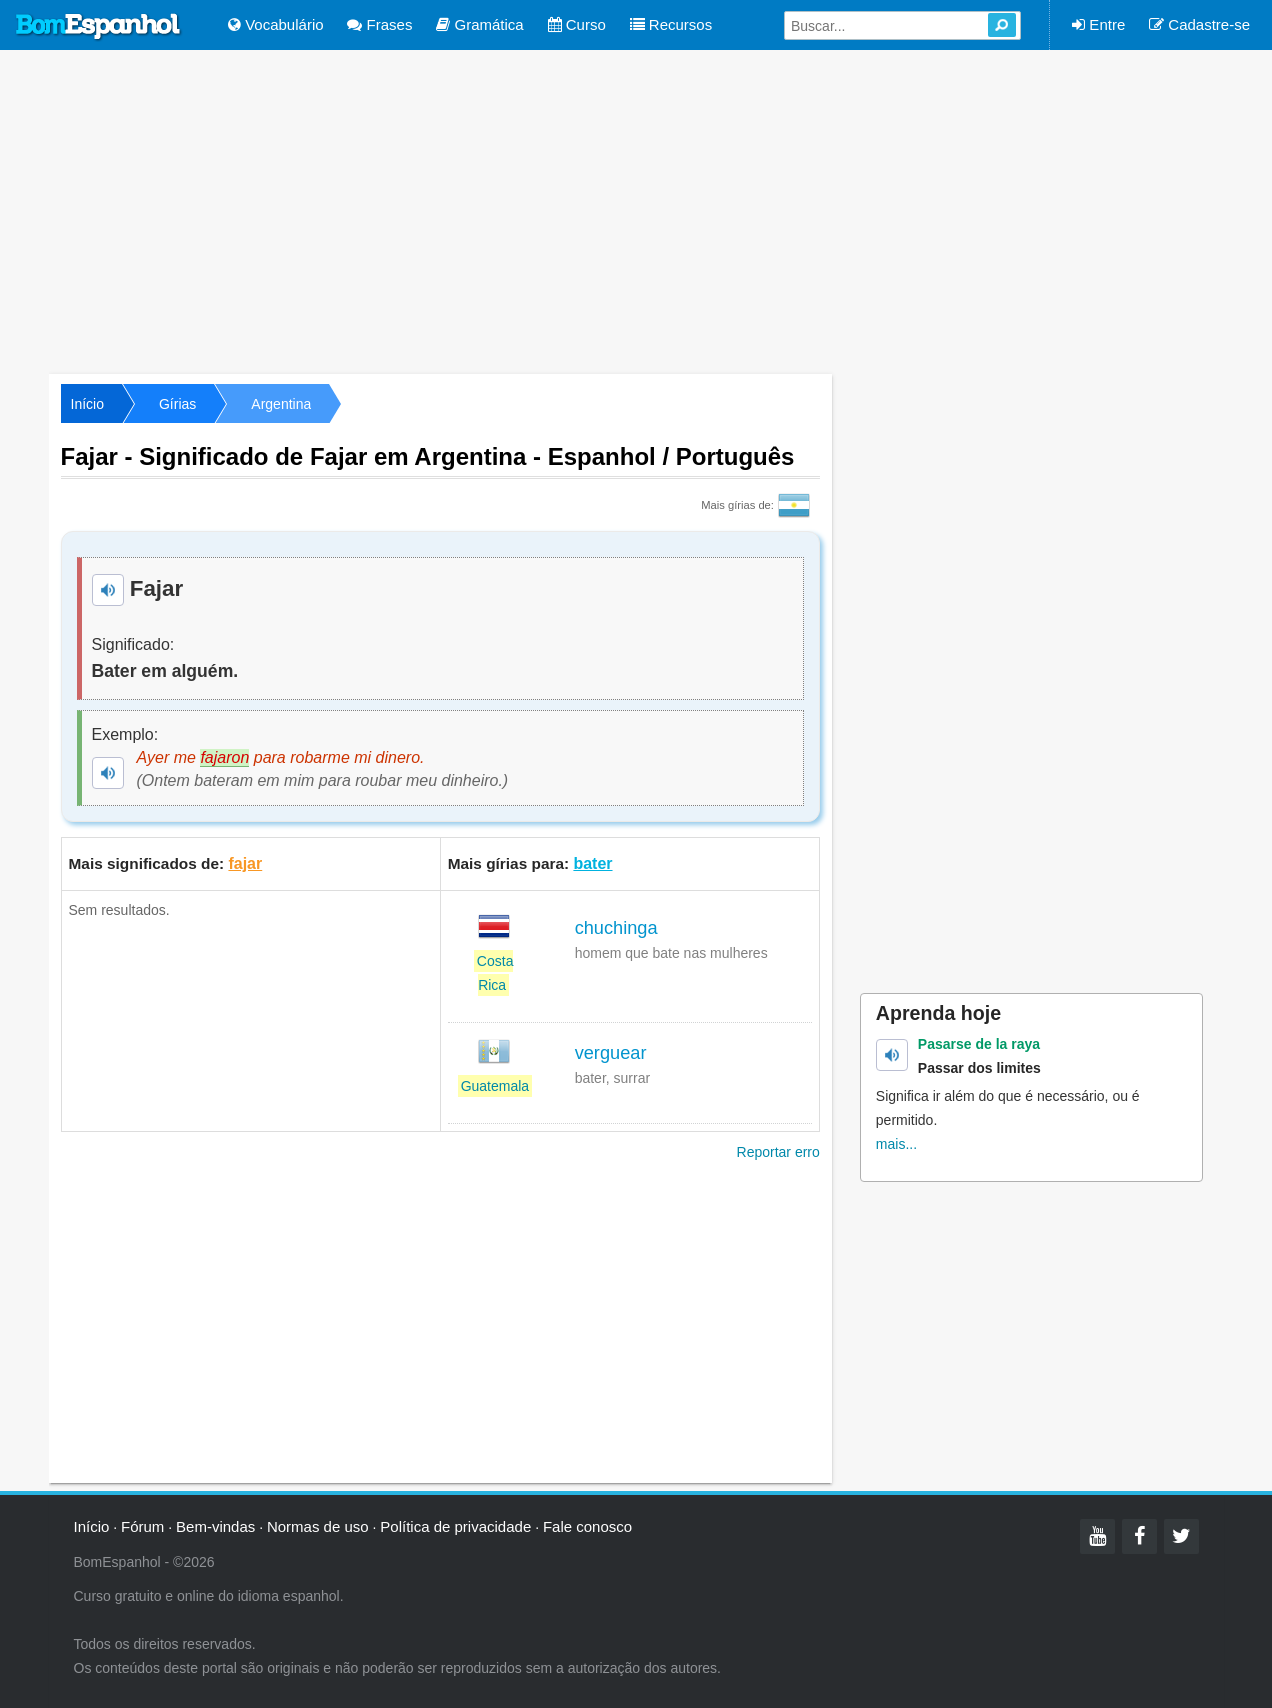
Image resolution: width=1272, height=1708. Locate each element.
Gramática (479, 24)
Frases (379, 24)
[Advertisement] (636, 210)
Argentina (281, 404)
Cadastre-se (1199, 24)
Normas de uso (318, 1526)
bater (592, 863)
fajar (245, 863)
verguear (611, 1053)
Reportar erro (778, 1152)
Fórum (142, 1526)
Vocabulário (276, 24)
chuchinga (616, 928)
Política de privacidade (455, 1526)
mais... (896, 1144)
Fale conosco (587, 1526)
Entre (1098, 24)
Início (87, 404)
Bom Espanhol (99, 27)
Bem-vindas (215, 1526)
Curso (577, 24)
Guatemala (495, 1086)
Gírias (177, 404)
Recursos (671, 24)
